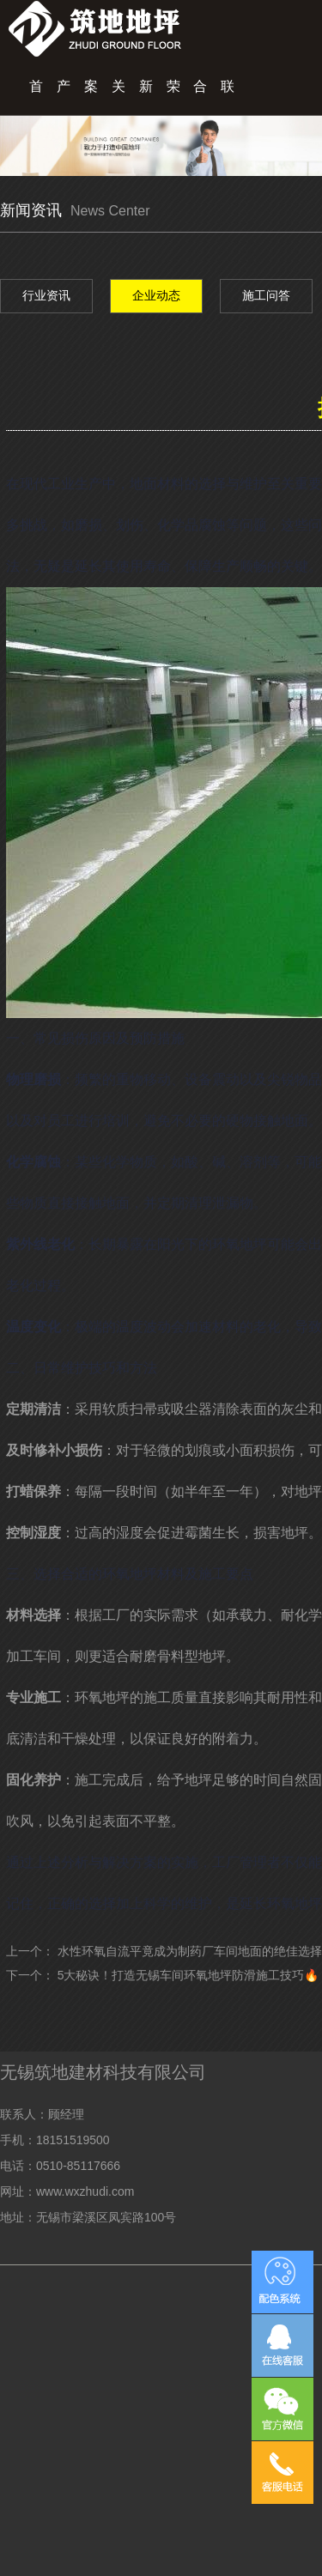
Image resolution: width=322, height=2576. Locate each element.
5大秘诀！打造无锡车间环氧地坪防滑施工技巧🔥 (188, 1975)
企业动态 (156, 295)
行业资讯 (46, 295)
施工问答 (266, 295)
